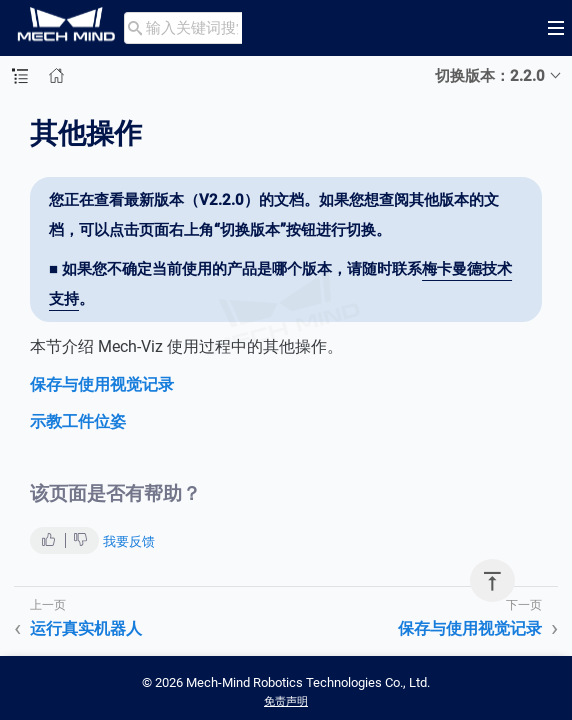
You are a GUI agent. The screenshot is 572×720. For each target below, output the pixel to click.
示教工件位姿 (78, 421)
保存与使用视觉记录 (102, 384)
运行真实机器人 (86, 628)
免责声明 (286, 701)
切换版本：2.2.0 (490, 76)
